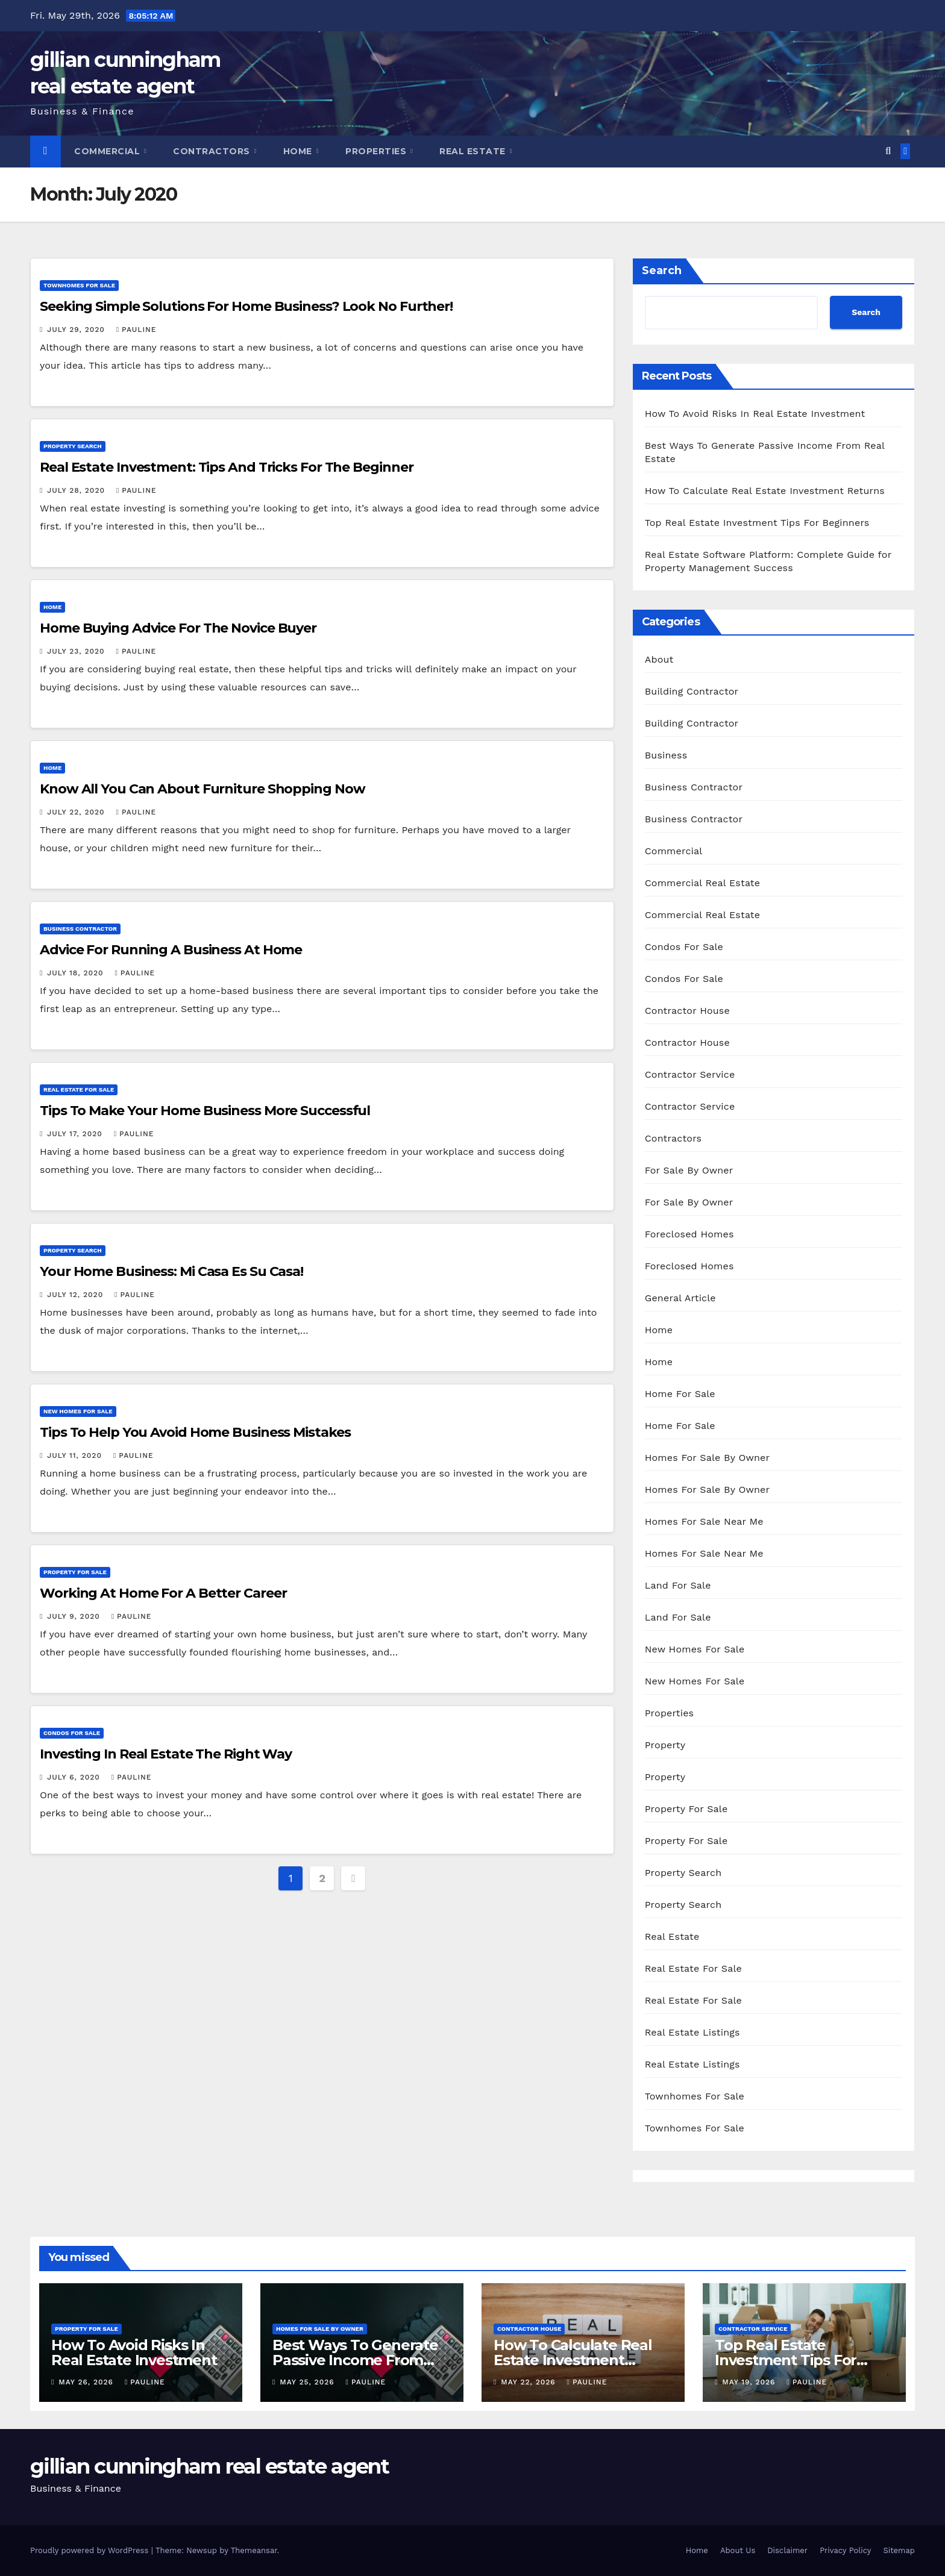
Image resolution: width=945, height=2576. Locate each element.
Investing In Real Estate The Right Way (166, 1754)
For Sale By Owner (689, 1170)
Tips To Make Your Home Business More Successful (205, 1110)
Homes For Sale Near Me (704, 1521)
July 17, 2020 (76, 1134)
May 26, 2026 (87, 2382)
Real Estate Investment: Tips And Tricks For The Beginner (226, 467)
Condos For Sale (71, 1733)
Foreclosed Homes (689, 1234)
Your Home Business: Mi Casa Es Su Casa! (171, 1271)
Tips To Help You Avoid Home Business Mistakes (195, 1432)
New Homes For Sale (78, 1411)
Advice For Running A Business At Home (171, 950)
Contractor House (687, 1010)
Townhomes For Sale (79, 285)
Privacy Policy (845, 2550)
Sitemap (899, 2550)
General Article (680, 1298)
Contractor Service (690, 1074)
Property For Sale (75, 1572)
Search (662, 270)
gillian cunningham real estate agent (209, 2466)
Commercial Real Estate (703, 883)
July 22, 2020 (77, 812)
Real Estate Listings (692, 2032)
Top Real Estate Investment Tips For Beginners (757, 522)
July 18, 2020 (76, 973)
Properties (377, 151)
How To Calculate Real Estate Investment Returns (765, 490)
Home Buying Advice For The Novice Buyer (178, 628)
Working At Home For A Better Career (163, 1593)
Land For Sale (678, 1585)
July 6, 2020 (74, 1777)
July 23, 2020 (77, 651)
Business (666, 755)
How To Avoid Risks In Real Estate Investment (755, 413)
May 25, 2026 (308, 2382)
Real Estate (473, 151)
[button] (888, 151)
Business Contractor (80, 928)
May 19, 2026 (750, 2382)
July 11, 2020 (76, 1455)
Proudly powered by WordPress (90, 2550)
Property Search (72, 446)
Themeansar (254, 2550)
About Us (737, 2550)
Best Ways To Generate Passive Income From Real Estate (355, 2360)
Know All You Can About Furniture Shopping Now (202, 789)
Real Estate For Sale (78, 1089)
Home (299, 151)
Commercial (108, 151)
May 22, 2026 (529, 2382)
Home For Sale (680, 1393)
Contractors (213, 151)
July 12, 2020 (76, 1294)
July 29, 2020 (77, 329)
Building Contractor (692, 691)
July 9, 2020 (74, 1616)
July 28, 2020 (77, 490)
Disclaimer (787, 2550)
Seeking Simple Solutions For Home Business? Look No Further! (246, 306)
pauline (136, 329)
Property (665, 1745)
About (659, 659)
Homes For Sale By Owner (707, 1457)
